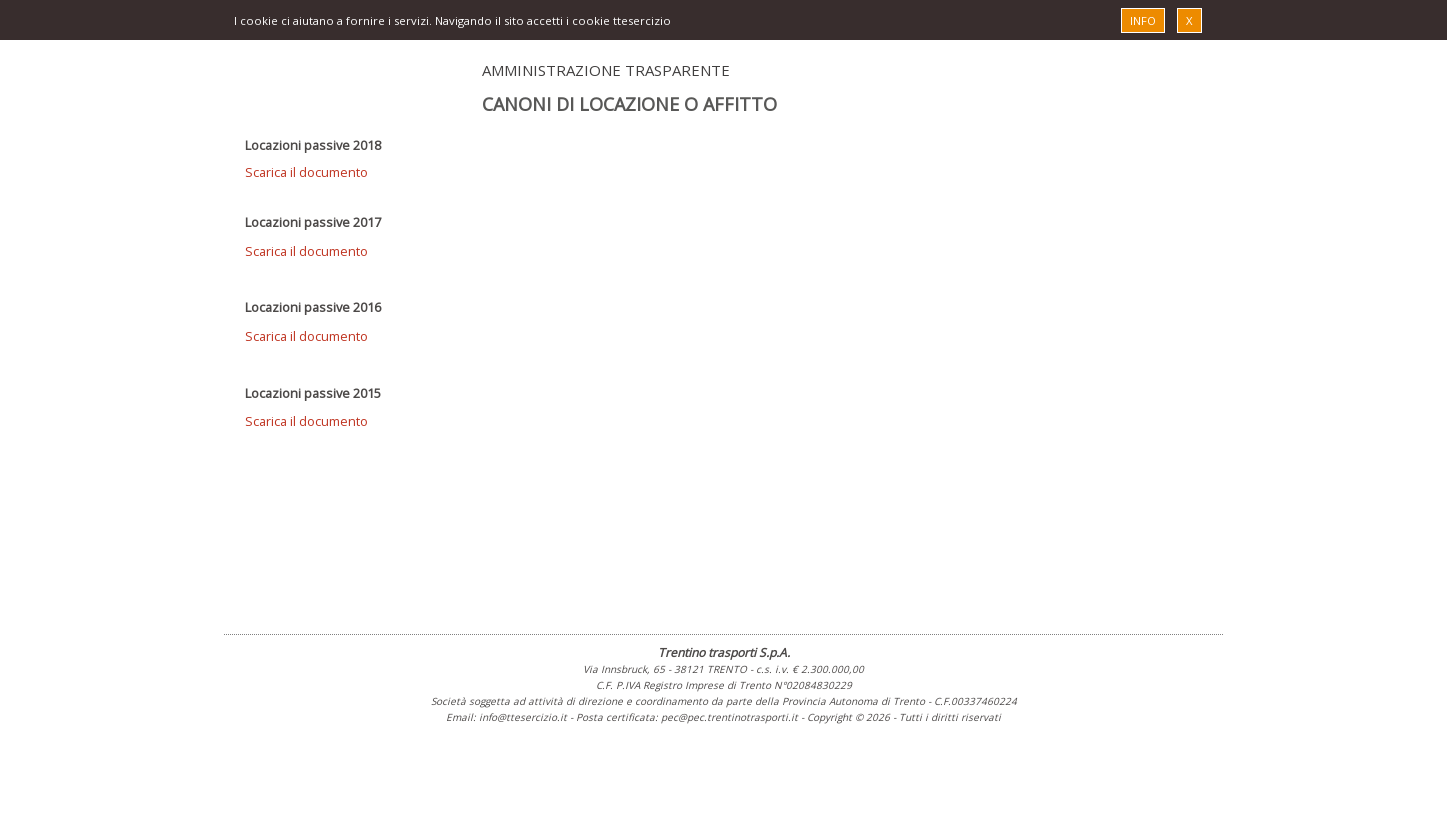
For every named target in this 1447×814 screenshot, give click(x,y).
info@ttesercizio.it (523, 717)
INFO (1143, 20)
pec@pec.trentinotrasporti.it (729, 717)
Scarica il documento (306, 172)
